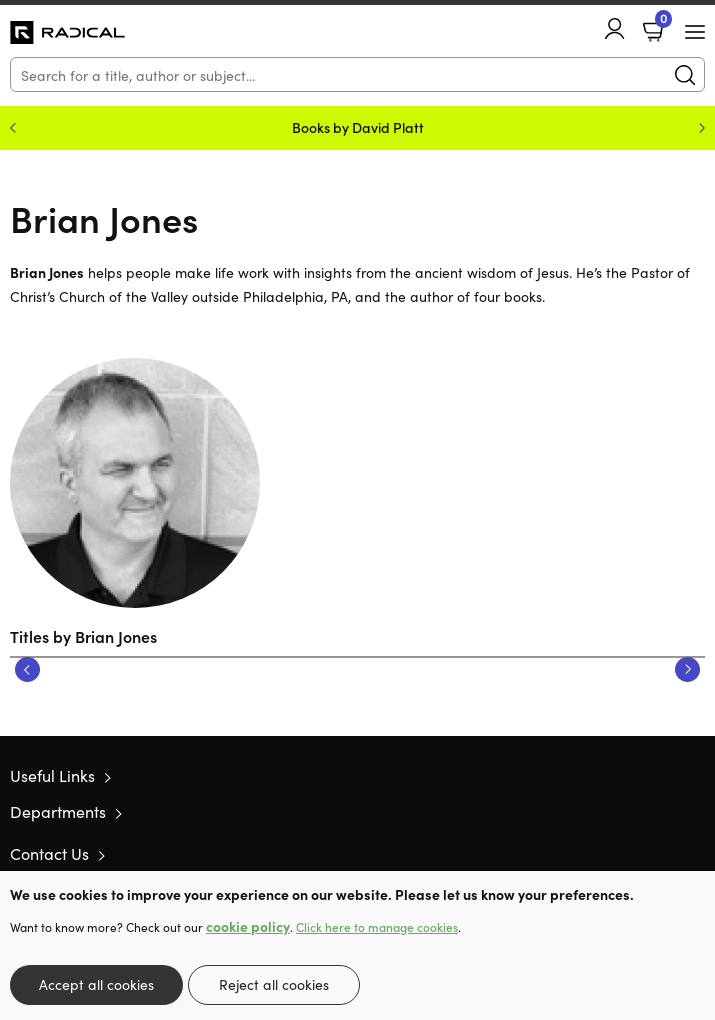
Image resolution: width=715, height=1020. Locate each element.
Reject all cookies (274, 984)
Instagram (695, 854)
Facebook (660, 853)
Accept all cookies (96, 984)
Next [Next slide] (702, 128)
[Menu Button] (695, 32)
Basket (661, 23)
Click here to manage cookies (377, 927)
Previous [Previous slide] (13, 128)
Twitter (623, 854)
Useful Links (52, 775)
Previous (27, 669)
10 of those (67, 33)
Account (615, 28)
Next (687, 669)
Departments (58, 811)
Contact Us (49, 853)
